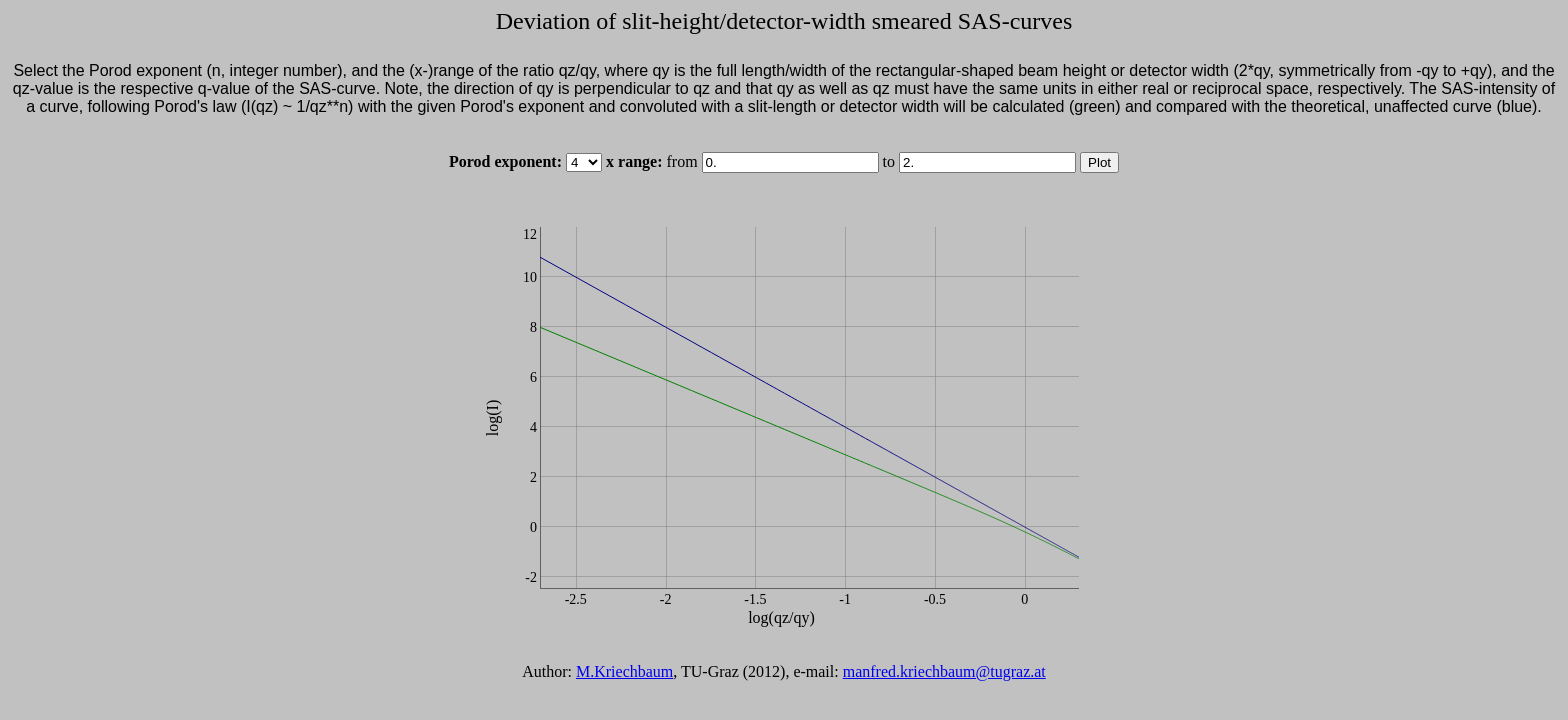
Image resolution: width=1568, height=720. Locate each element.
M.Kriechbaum (624, 671)
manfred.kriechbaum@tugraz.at (944, 671)
